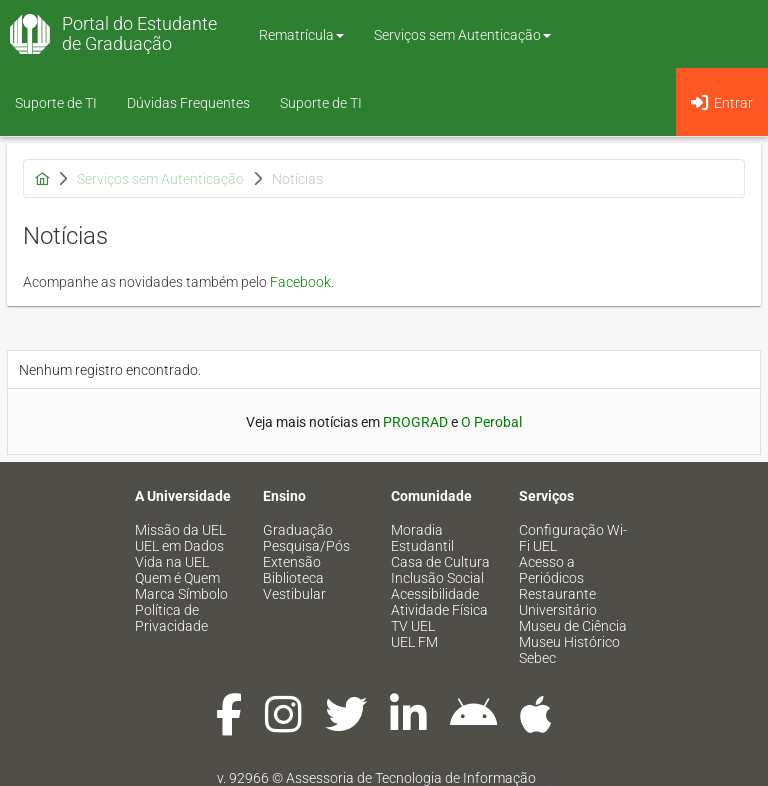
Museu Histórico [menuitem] (569, 642)
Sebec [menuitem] (537, 658)
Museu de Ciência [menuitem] (573, 626)
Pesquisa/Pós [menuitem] (306, 546)
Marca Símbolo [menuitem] (181, 594)
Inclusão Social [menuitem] (437, 578)
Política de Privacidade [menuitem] (171, 618)
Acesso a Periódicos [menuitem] (551, 570)
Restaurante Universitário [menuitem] (558, 602)
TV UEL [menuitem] (413, 626)
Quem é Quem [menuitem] (177, 578)
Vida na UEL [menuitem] (172, 562)
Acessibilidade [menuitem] (435, 594)
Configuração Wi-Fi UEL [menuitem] (573, 538)
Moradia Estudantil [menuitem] (422, 538)
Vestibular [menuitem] (294, 594)
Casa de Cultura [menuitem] (440, 562)
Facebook (300, 282)
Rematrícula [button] (301, 35)
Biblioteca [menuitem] (293, 578)
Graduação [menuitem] (298, 530)
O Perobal (491, 422)
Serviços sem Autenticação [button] (462, 35)
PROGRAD (415, 422)
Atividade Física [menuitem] (439, 610)
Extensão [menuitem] (292, 562)
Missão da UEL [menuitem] (180, 530)
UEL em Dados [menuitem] (179, 546)
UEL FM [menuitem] (414, 642)
